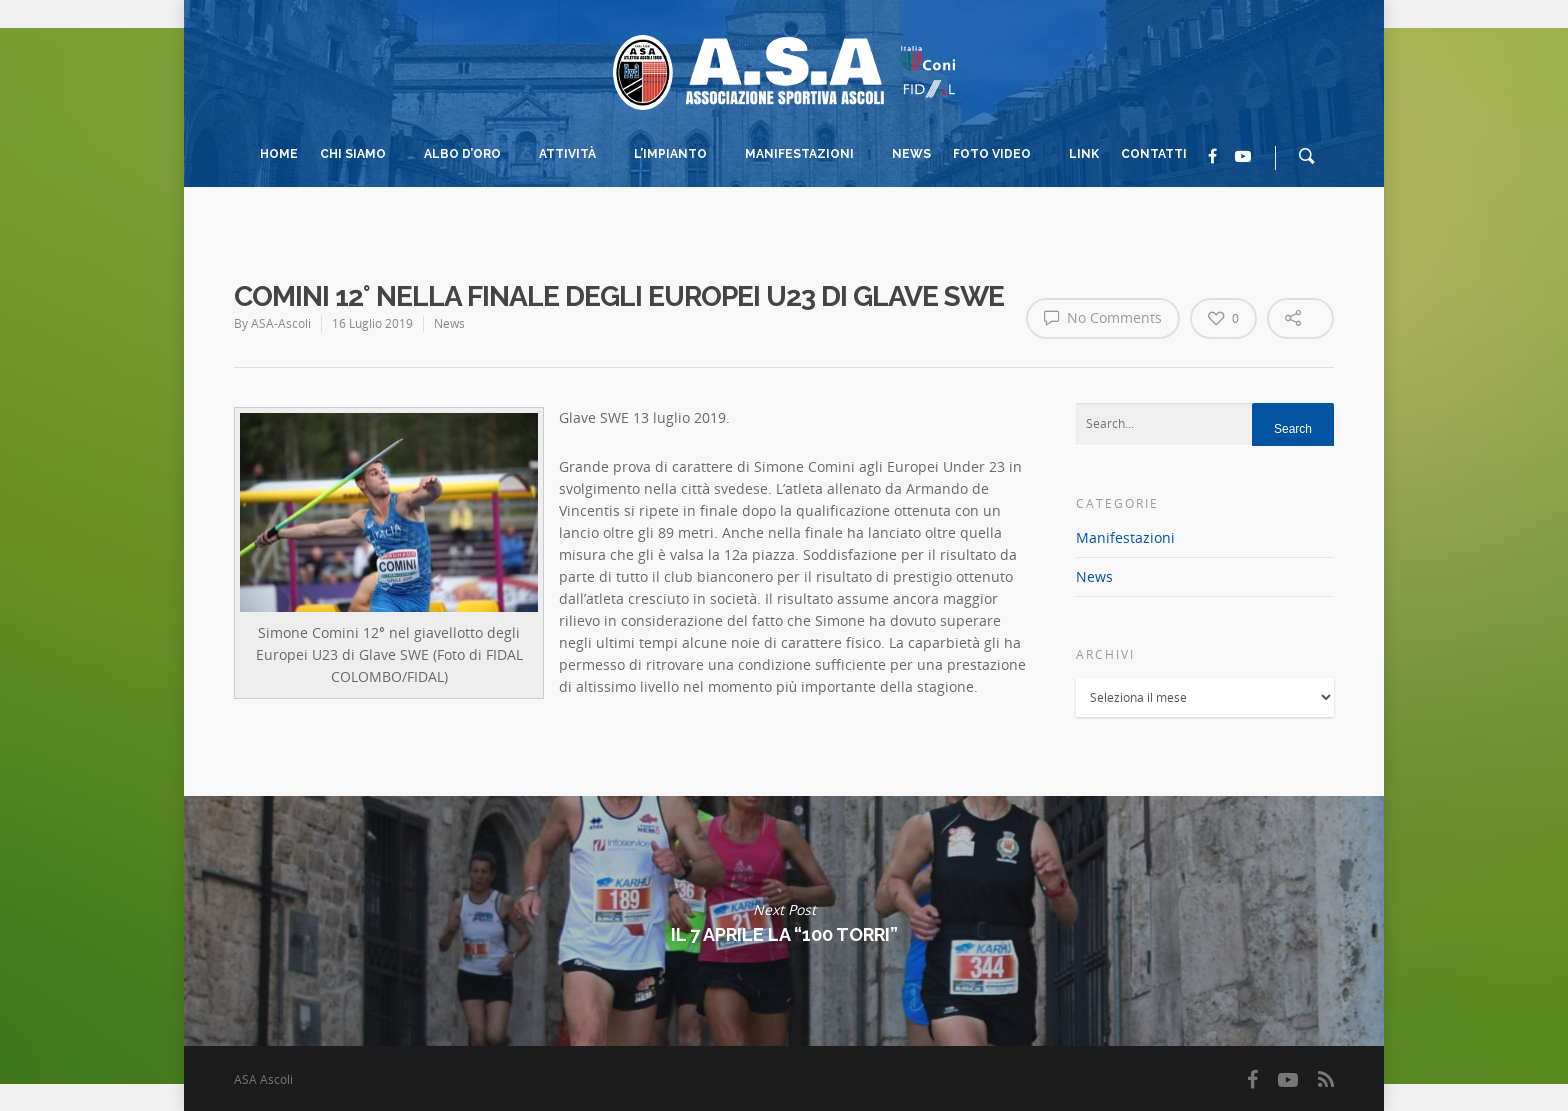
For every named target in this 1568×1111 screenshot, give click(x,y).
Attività (576, 156)
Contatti (1154, 154)
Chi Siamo (362, 156)
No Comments (1103, 317)
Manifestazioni (808, 156)
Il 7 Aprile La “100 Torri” (784, 921)
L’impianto (679, 156)
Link (1084, 154)
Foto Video (1001, 156)
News (911, 154)
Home (279, 154)
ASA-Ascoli (281, 323)
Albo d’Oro (471, 156)
